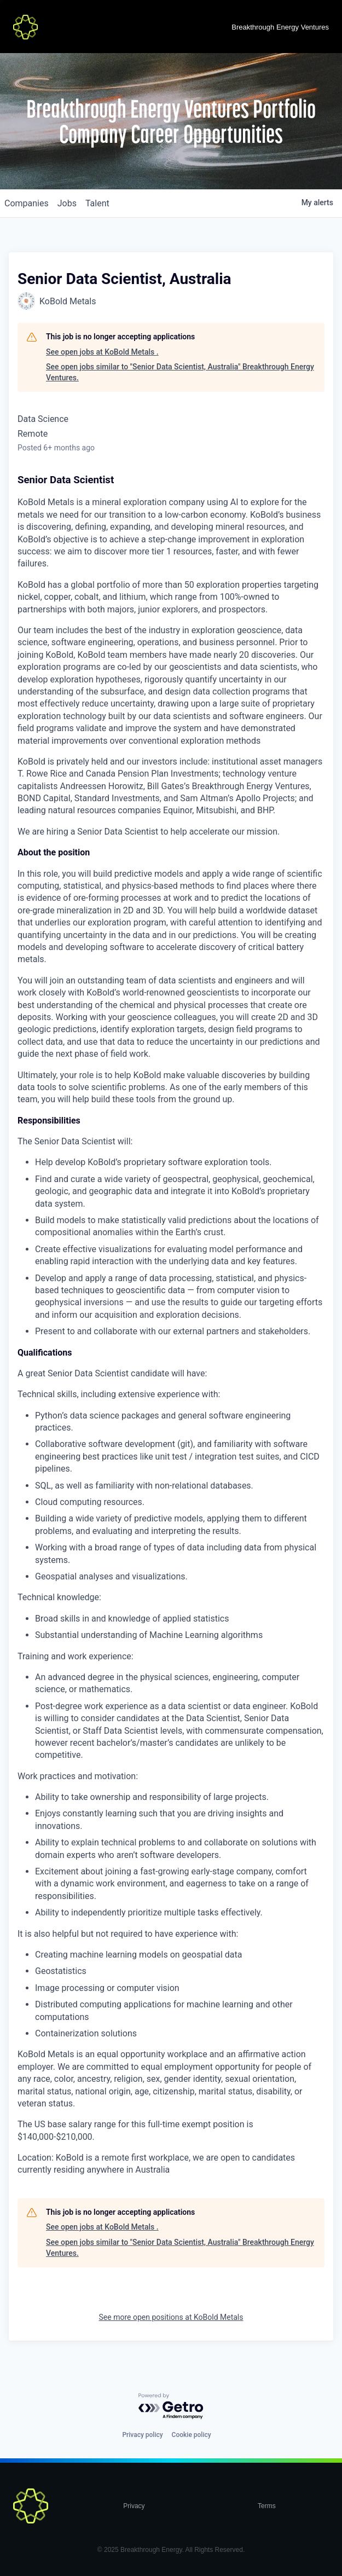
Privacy (133, 2506)
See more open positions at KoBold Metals (171, 2317)
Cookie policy (191, 2435)
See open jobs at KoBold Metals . (102, 352)
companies (26, 203)
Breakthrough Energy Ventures (280, 27)
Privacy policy (142, 2435)
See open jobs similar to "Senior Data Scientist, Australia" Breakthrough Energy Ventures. (180, 372)
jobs (67, 203)
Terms (267, 2506)
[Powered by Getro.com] (171, 2406)
